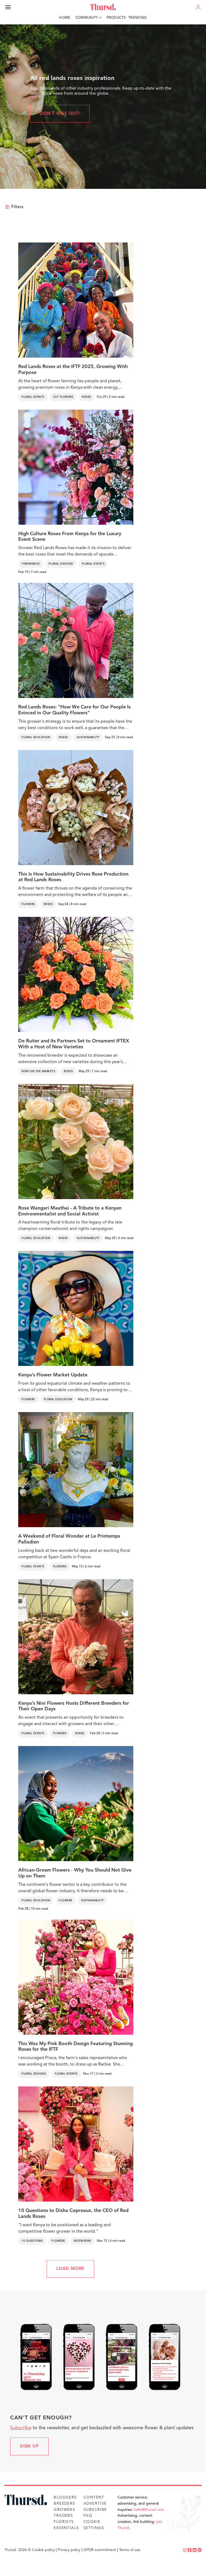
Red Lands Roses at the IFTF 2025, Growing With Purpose (73, 369)
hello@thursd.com (149, 2510)
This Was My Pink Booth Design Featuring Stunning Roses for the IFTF (75, 2046)
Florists (64, 2522)
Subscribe (20, 2428)
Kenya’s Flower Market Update (52, 1375)
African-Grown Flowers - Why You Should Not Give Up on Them (74, 1873)
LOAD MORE (70, 2269)
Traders (63, 2516)
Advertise (95, 2503)
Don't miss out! (60, 114)
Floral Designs (61, 564)
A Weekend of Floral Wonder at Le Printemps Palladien (69, 1539)
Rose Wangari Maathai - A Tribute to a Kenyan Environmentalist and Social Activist (70, 1211)
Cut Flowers (63, 397)
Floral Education (35, 737)
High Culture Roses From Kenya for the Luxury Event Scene (69, 536)
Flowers (28, 904)
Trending (137, 18)
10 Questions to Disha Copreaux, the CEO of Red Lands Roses (73, 2213)
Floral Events (33, 397)
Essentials (66, 2528)
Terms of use (129, 2550)
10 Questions (32, 2241)
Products (116, 18)
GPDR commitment (99, 2550)
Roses (86, 397)
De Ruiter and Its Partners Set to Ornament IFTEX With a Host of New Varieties (73, 1044)
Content (93, 2497)
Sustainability (88, 737)
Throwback (30, 564)
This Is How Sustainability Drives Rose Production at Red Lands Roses (73, 877)
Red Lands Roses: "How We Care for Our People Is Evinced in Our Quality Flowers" (74, 710)
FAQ (87, 2516)
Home (64, 18)
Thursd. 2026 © (17, 2550)
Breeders (64, 2503)
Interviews (82, 2241)
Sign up (29, 2446)
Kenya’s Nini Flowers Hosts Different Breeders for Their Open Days (73, 1706)
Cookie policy (43, 2550)
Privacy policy (69, 2550)
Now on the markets (38, 1071)
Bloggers (65, 2497)
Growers (64, 2510)
